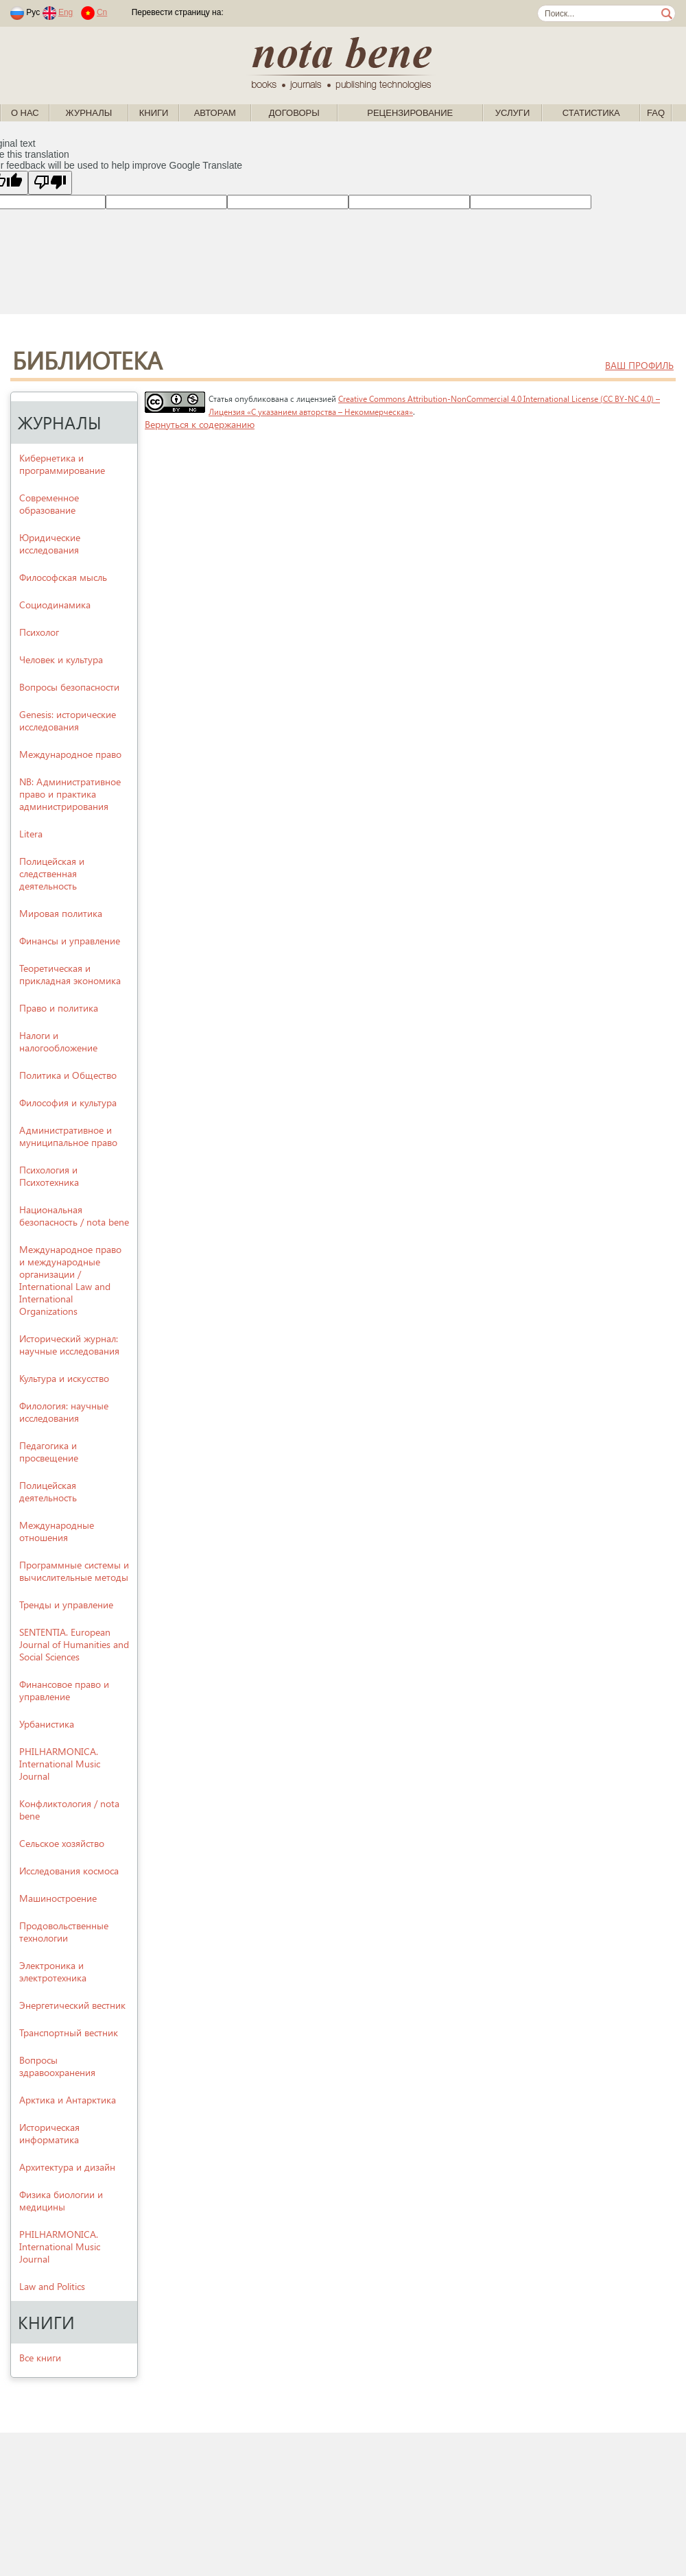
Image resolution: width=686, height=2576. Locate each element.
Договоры (294, 113)
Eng (65, 12)
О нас (25, 113)
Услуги (512, 113)
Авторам (215, 113)
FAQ (656, 113)
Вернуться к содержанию (200, 424)
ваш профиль (639, 365)
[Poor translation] (50, 183)
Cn (102, 12)
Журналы (89, 113)
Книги (154, 113)
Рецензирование (410, 113)
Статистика (591, 113)
